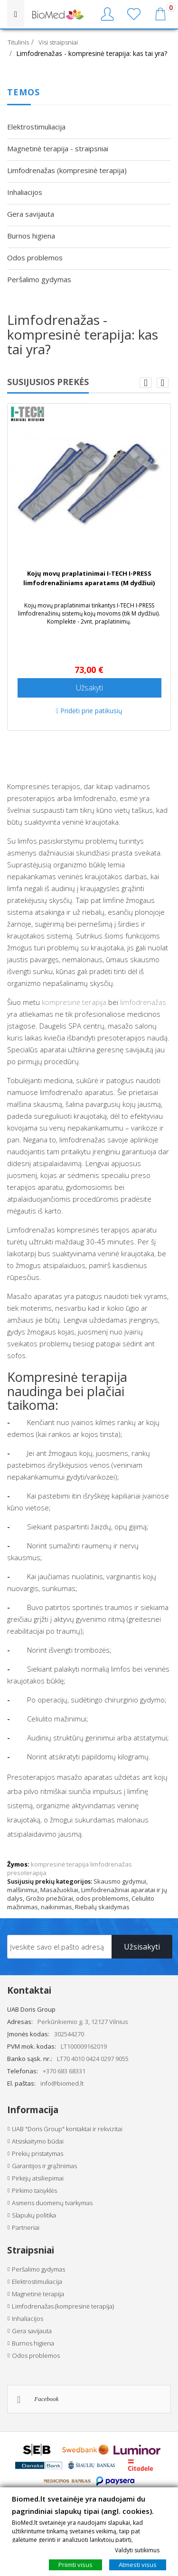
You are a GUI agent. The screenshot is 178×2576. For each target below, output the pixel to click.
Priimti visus (75, 2564)
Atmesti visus (138, 2564)
